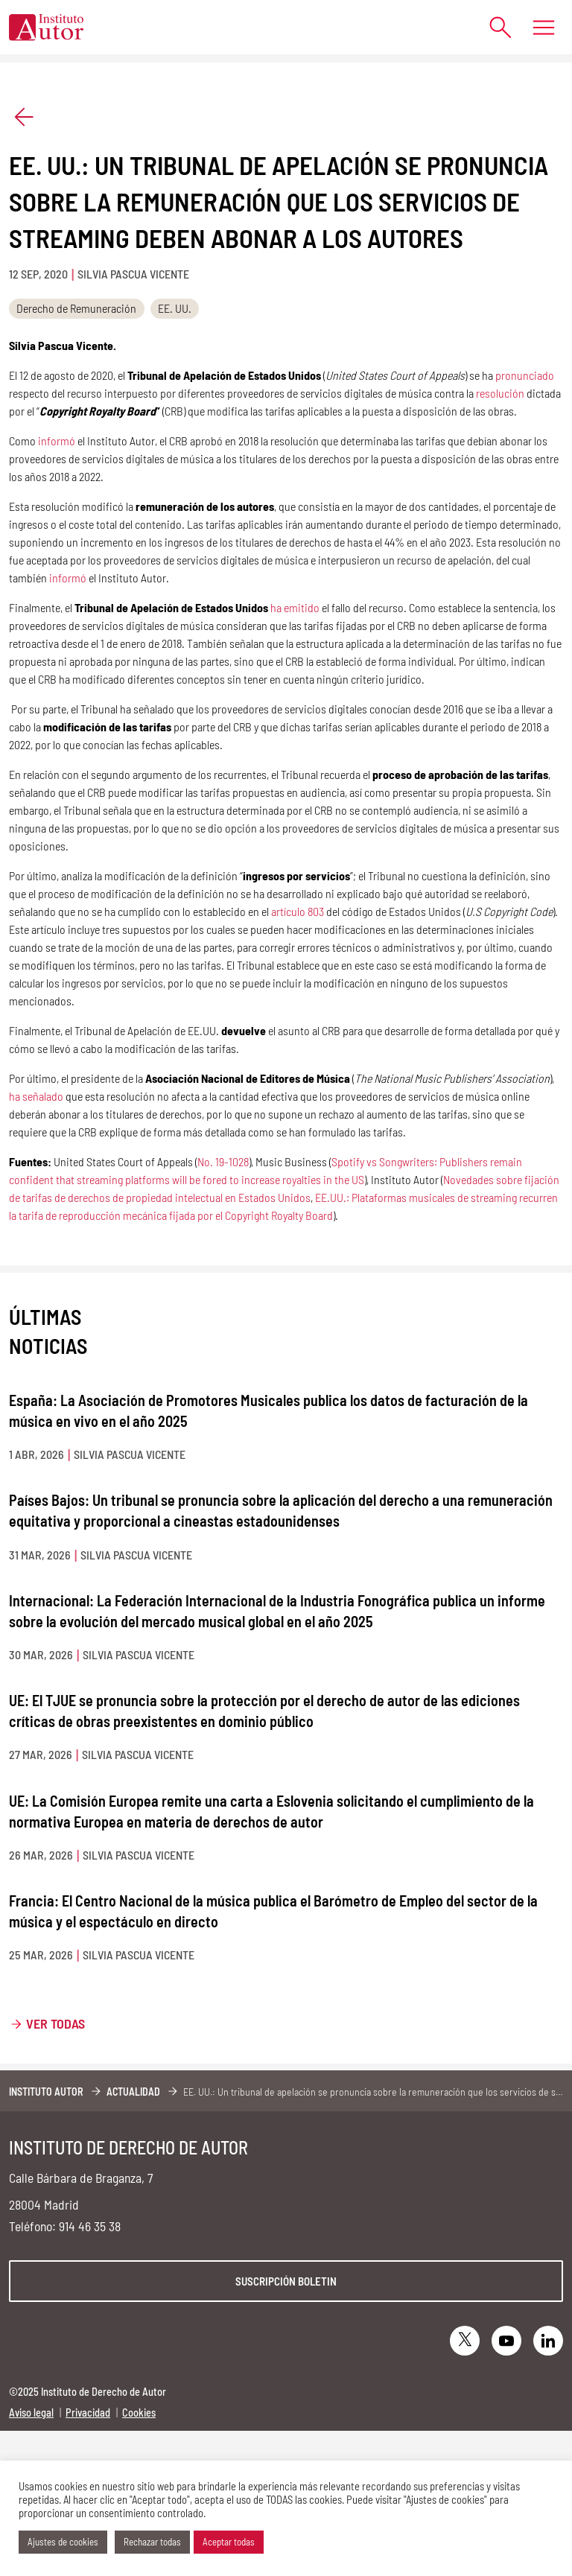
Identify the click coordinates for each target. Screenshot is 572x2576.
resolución (500, 393)
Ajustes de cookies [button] (63, 2542)
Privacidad (88, 2412)
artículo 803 (297, 911)
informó (55, 440)
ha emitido (295, 607)
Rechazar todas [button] (152, 2542)
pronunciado (524, 375)
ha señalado (36, 1096)
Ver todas (55, 2023)
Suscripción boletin (286, 2281)
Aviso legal (31, 2412)
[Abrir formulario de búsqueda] (493, 27)
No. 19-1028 (223, 1161)
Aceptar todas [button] (229, 2542)
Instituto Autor (46, 2091)
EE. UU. (174, 308)
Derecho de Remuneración (76, 308)
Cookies (139, 2412)
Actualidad (133, 2091)
